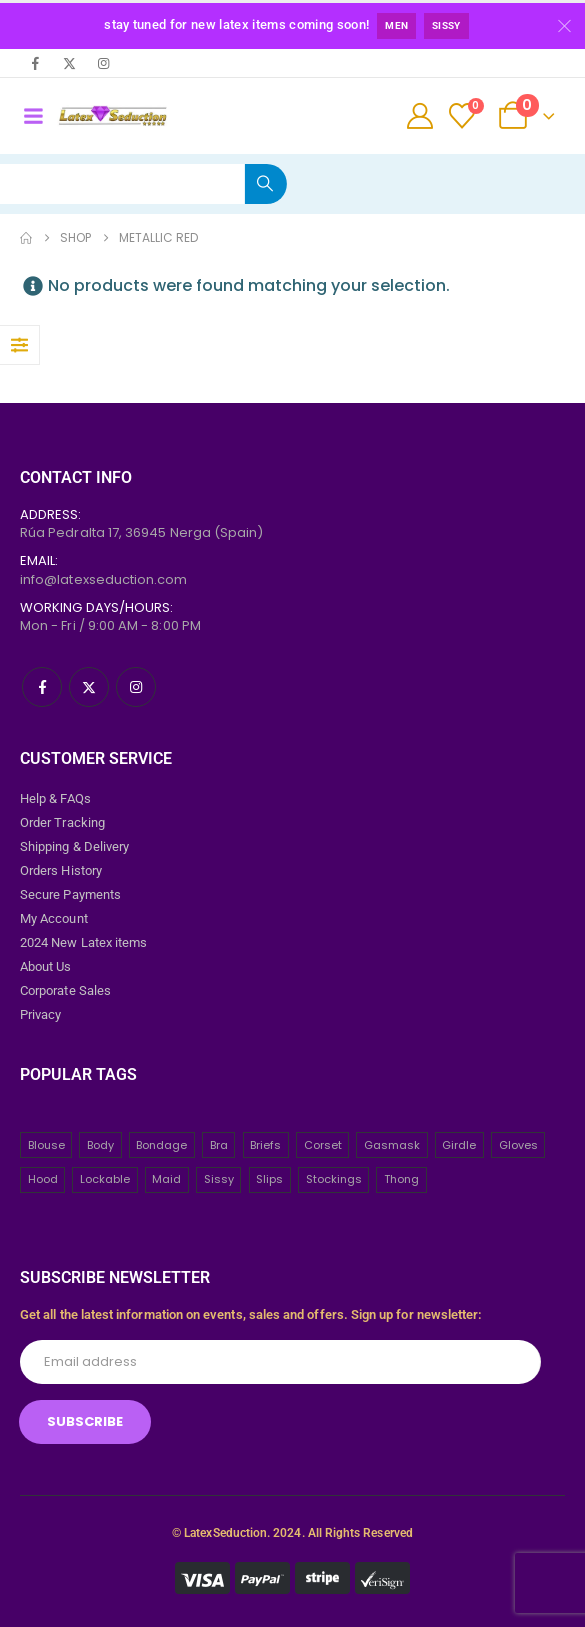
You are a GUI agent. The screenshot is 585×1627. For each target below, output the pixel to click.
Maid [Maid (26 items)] (166, 1179)
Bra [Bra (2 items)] (219, 1145)
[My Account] (420, 116)
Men (396, 25)
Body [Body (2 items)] (100, 1145)
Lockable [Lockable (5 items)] (105, 1179)
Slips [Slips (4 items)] (269, 1179)
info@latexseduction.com (104, 579)
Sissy (446, 25)
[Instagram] (103, 63)
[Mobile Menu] (33, 116)
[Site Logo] (112, 116)
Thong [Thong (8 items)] (401, 1179)
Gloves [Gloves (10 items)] (518, 1145)
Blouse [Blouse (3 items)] (46, 1145)
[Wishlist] (462, 116)
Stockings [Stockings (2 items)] (334, 1179)
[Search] (266, 184)
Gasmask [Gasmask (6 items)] (392, 1145)
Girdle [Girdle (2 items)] (459, 1145)
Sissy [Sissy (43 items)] (219, 1179)
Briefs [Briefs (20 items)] (265, 1145)
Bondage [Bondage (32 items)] (161, 1145)
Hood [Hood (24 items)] (43, 1179)
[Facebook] (35, 63)
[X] (69, 63)
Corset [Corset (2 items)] (323, 1145)
